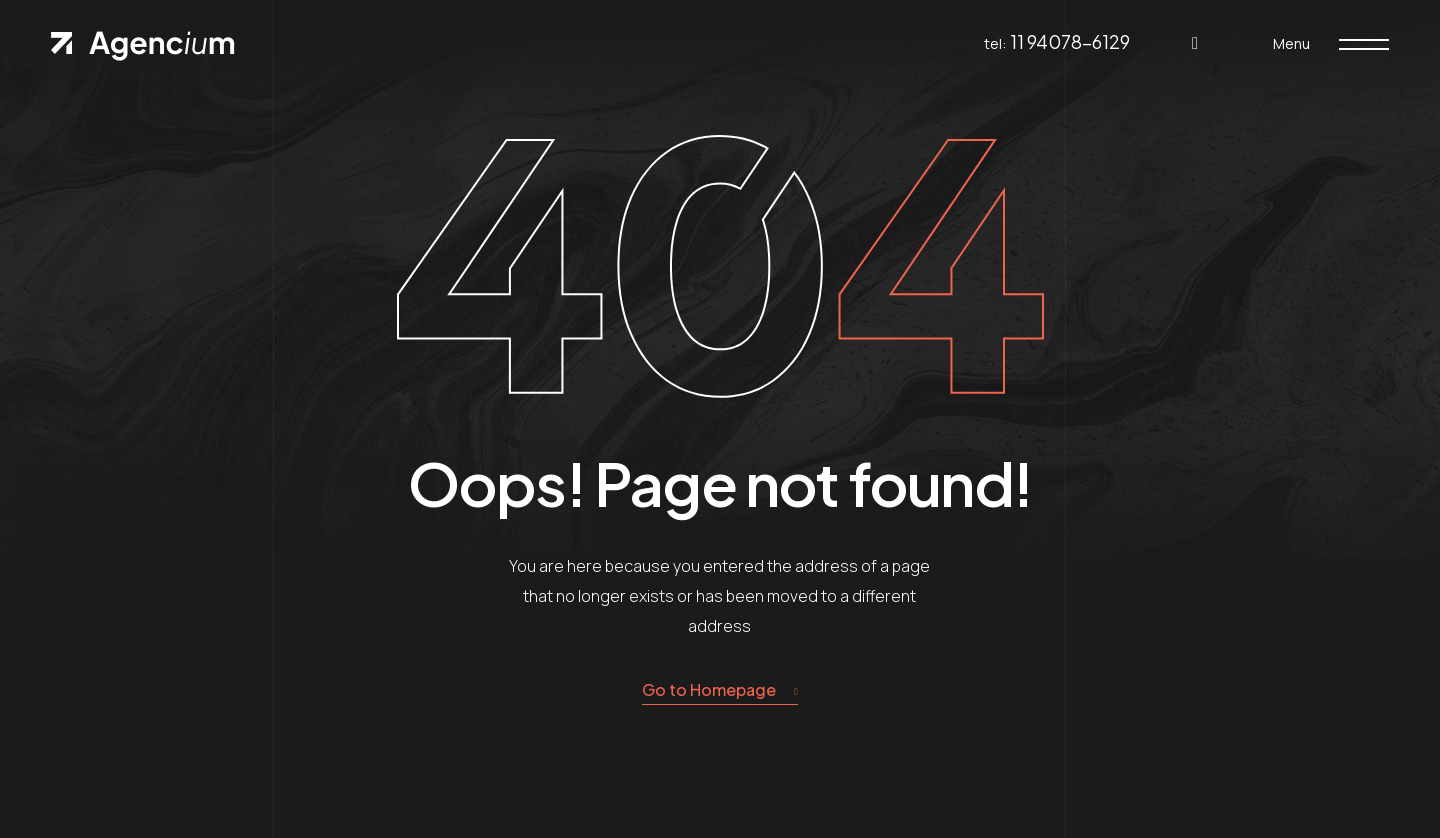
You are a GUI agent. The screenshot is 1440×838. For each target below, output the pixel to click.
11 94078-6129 (1070, 41)
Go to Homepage (720, 690)
